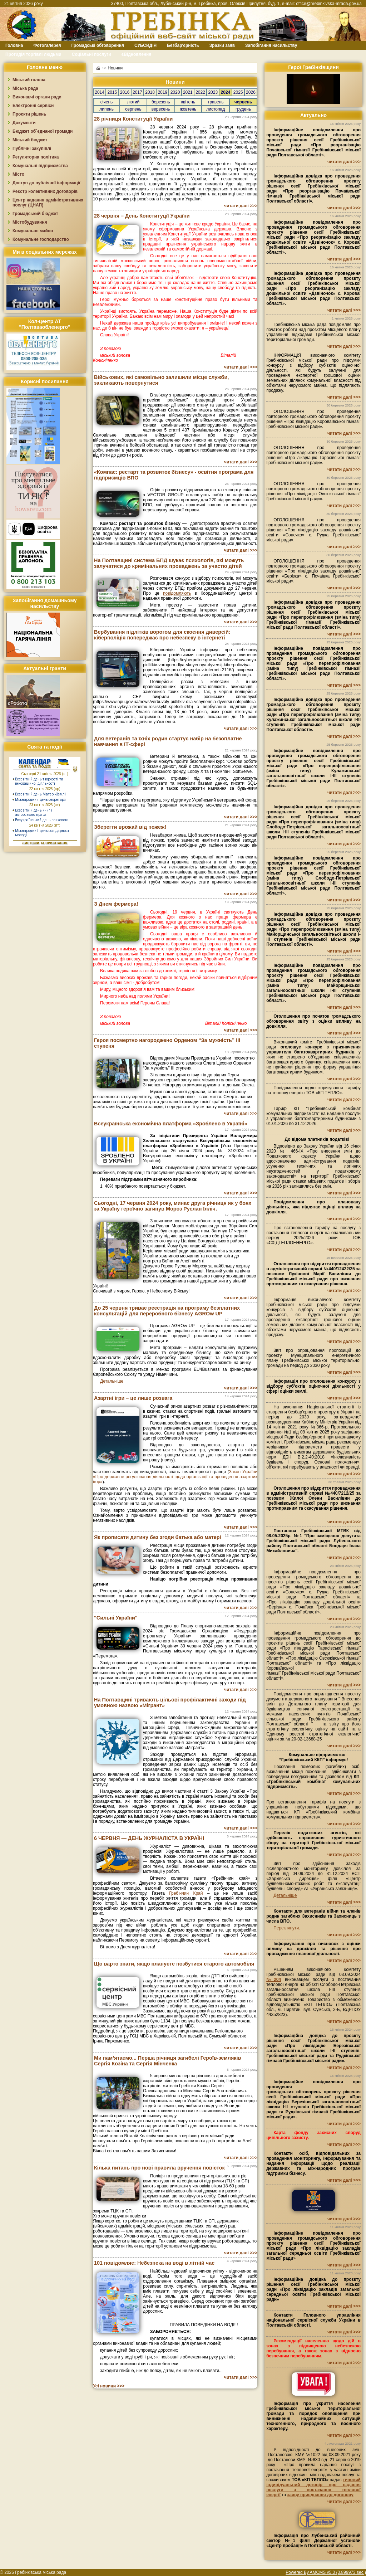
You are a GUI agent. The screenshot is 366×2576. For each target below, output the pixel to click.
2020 (175, 92)
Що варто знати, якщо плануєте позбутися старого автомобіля (174, 1964)
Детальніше (111, 1381)
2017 (137, 92)
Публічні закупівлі (32, 148)
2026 (251, 92)
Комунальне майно (33, 230)
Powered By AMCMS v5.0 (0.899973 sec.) (326, 2572)
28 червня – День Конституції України (142, 216)
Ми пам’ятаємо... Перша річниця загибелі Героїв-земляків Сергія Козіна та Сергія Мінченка (167, 2060)
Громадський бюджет (35, 213)
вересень (161, 109)
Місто (18, 174)
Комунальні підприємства (40, 165)
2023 (213, 92)
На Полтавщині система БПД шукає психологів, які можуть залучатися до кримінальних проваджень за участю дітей (169, 563)
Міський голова (29, 79)
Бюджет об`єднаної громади (43, 131)
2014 (99, 92)
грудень (243, 109)
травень (216, 101)
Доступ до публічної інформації (46, 182)
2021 (188, 92)
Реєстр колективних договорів (45, 191)
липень (106, 109)
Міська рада (25, 88)
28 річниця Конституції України (133, 119)
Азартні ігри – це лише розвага (133, 1398)
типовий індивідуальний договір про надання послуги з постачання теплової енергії (313, 2487)
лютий (133, 101)
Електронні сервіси (33, 105)
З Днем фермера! (116, 904)
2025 (238, 92)
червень (243, 101)
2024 (226, 92)
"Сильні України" (116, 1618)
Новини (115, 67)
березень (161, 101)
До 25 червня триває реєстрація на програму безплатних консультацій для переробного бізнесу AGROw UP (167, 1310)
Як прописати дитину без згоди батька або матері (157, 1537)
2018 (150, 92)
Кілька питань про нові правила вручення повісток (159, 2168)
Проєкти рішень (29, 114)
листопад (215, 109)
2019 (162, 92)
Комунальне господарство (41, 239)
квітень (188, 101)
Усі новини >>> (108, 2385)
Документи (24, 122)
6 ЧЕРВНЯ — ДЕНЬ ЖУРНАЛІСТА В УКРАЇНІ (149, 1838)
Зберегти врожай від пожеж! (130, 827)
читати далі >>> (240, 205)
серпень (133, 109)
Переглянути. (286, 1927)
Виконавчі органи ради (37, 96)
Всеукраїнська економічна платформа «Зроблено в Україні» (170, 1123)
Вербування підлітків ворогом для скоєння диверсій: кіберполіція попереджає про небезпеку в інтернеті (162, 635)
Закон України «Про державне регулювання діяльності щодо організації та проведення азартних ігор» (175, 1476)
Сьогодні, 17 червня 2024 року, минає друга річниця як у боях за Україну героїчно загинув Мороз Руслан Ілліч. (172, 1206)
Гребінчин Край (186, 1893)
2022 (200, 92)
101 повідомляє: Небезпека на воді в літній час (154, 2263)
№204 (273, 1979)
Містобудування (30, 222)
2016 (125, 92)
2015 (112, 92)
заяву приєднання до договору (320, 2494)
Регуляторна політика (36, 157)
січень (106, 101)
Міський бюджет (30, 139)
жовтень (188, 109)
